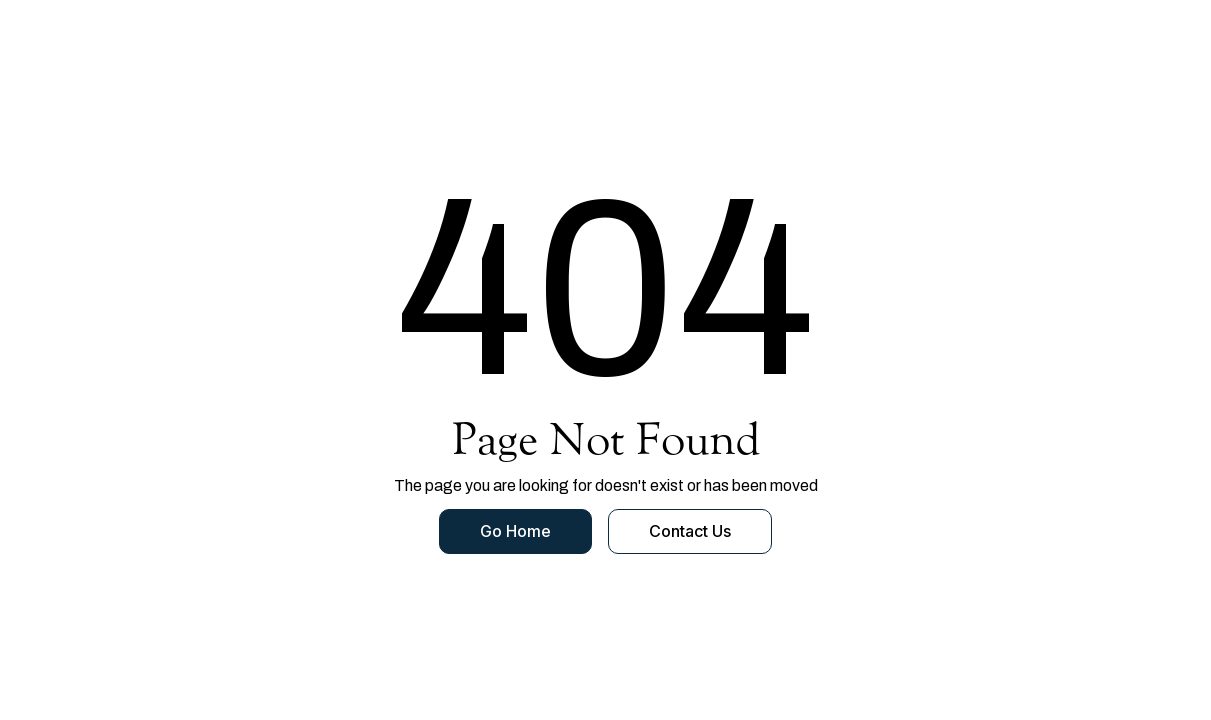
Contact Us (690, 531)
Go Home (515, 531)
